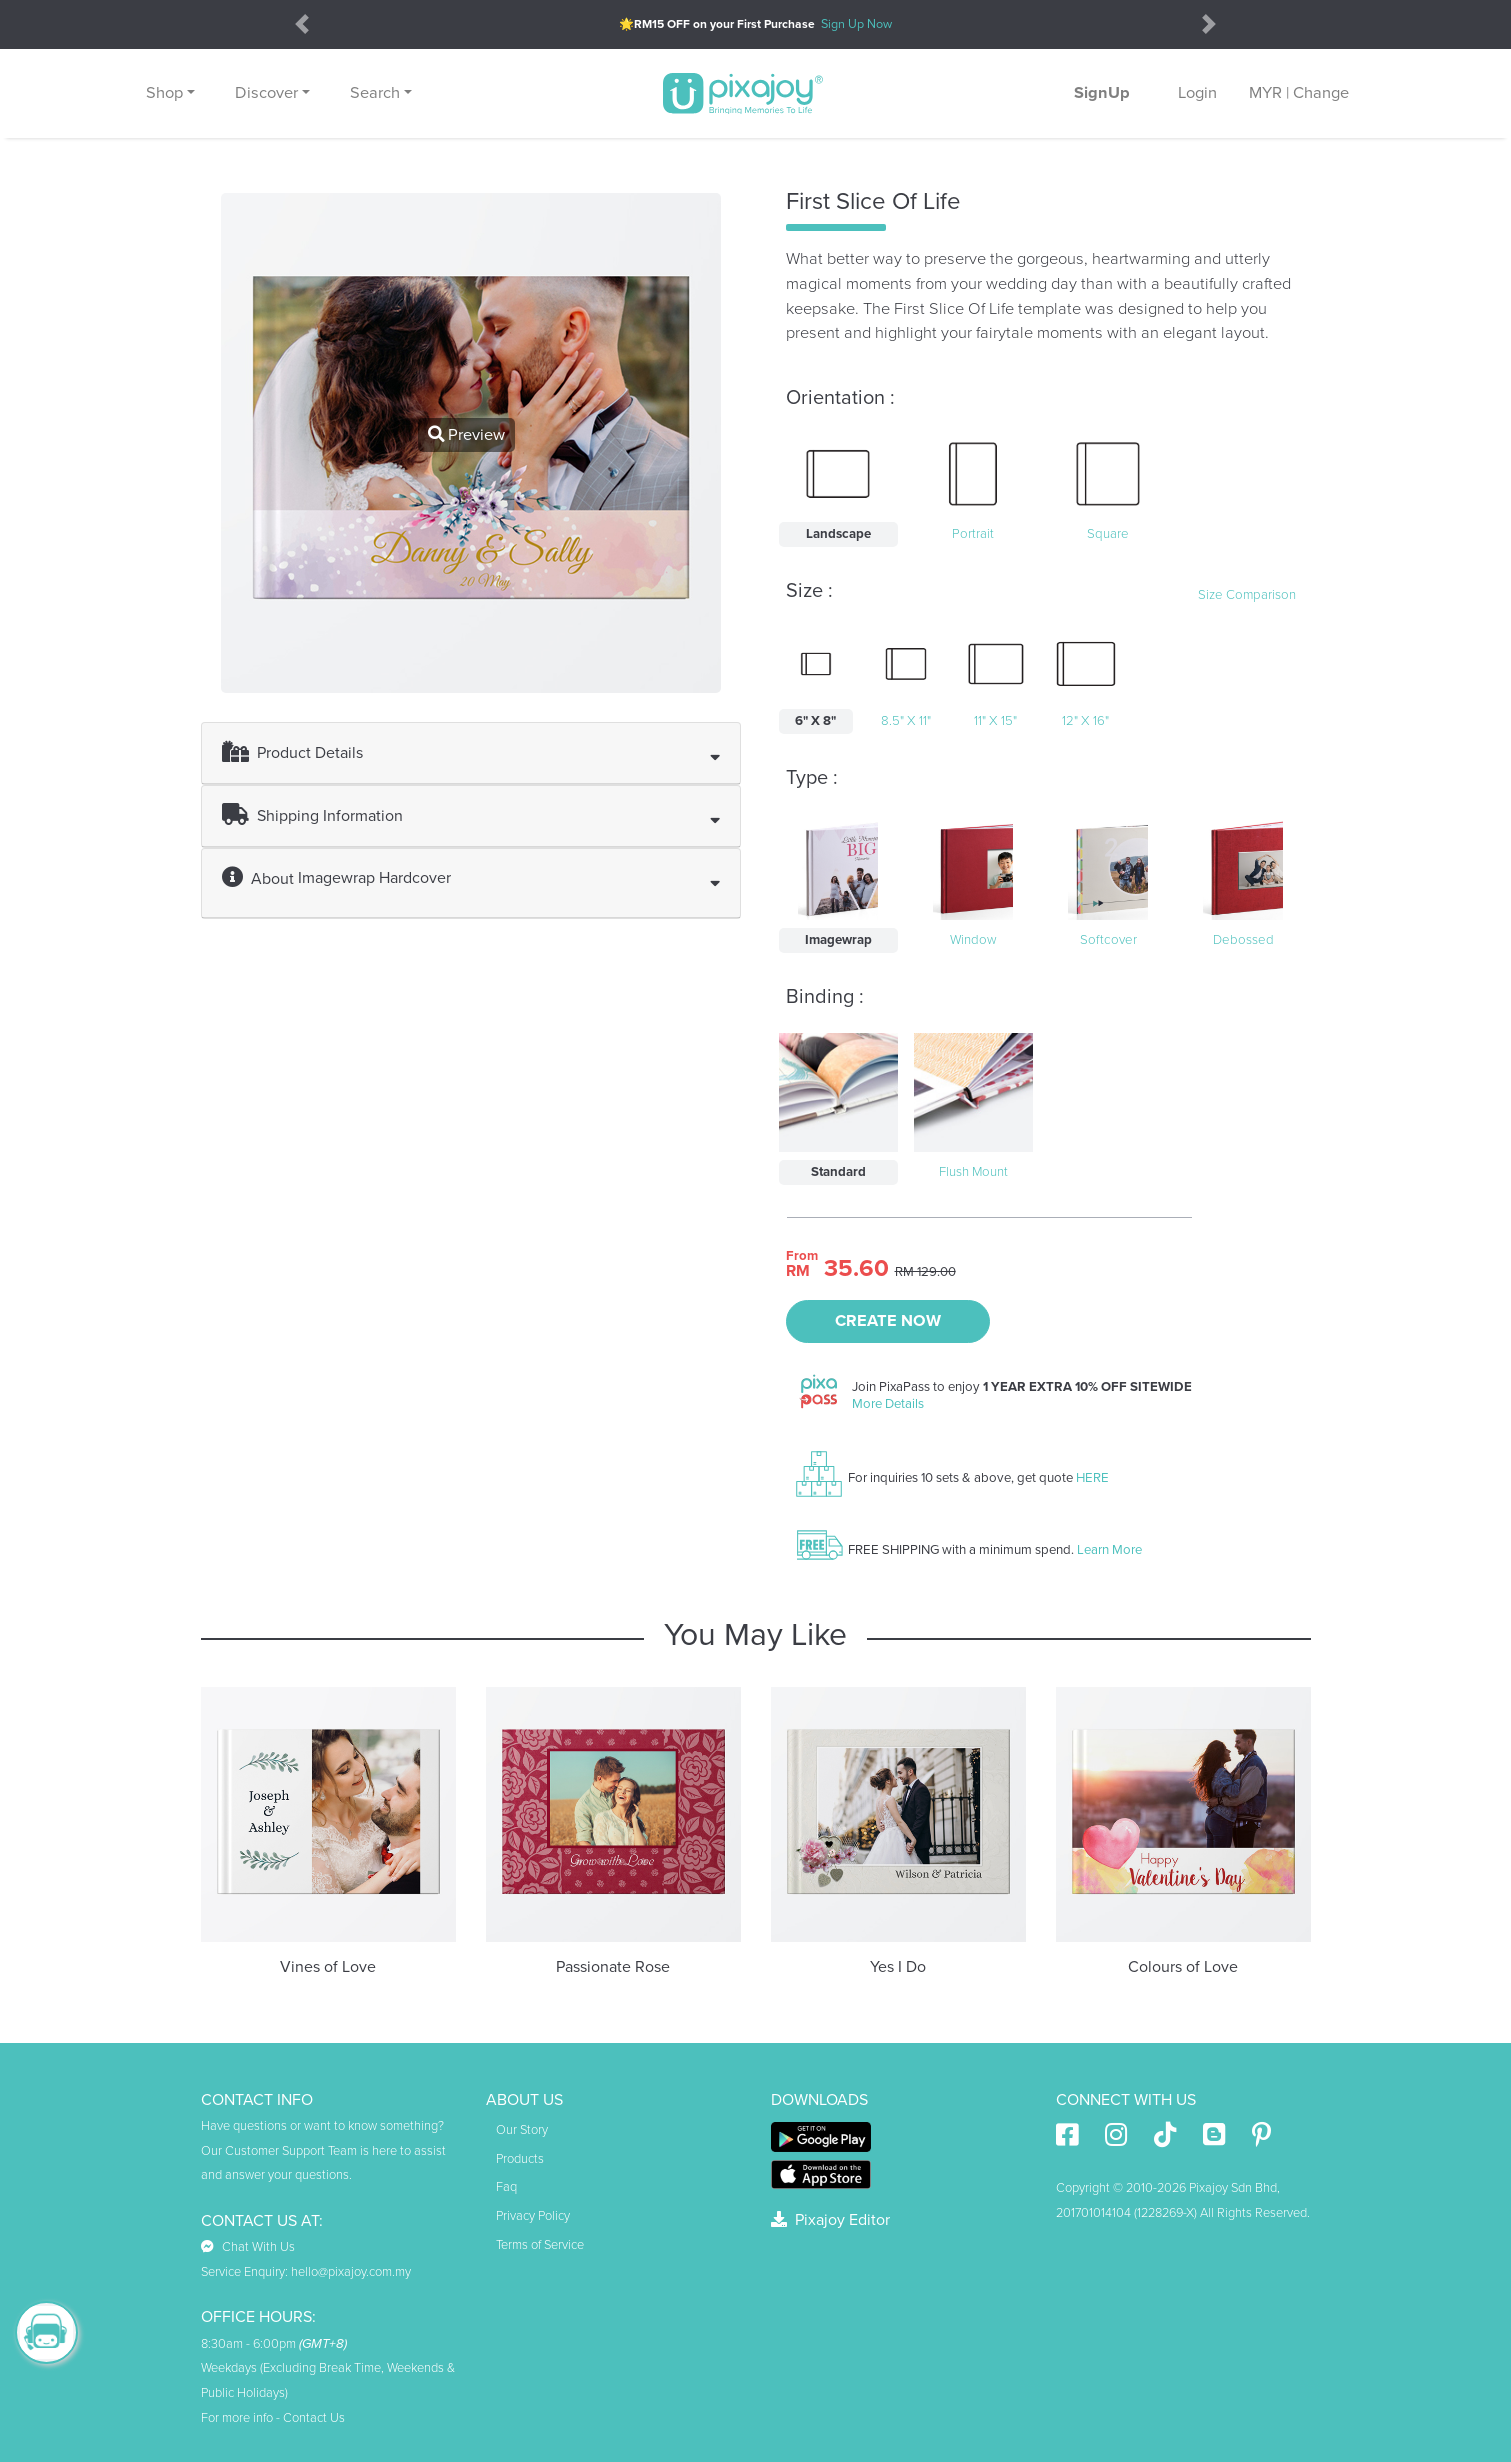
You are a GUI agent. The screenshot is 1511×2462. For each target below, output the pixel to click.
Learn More (1109, 1550)
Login (1197, 93)
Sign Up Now (856, 24)
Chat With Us (248, 2247)
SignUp (1102, 93)
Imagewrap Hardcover (374, 878)
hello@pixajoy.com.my (351, 2272)
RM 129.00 (925, 1272)
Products (520, 2159)
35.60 (856, 1269)
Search (375, 93)
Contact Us (314, 2418)
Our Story (522, 2130)
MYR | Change (1299, 93)
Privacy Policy (533, 2216)
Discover (266, 93)
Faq (506, 2187)
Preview (466, 435)
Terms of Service (540, 2245)
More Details (888, 1404)
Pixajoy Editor (830, 2220)
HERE (1092, 1478)
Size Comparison (1247, 595)
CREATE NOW (888, 1321)
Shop (164, 93)
